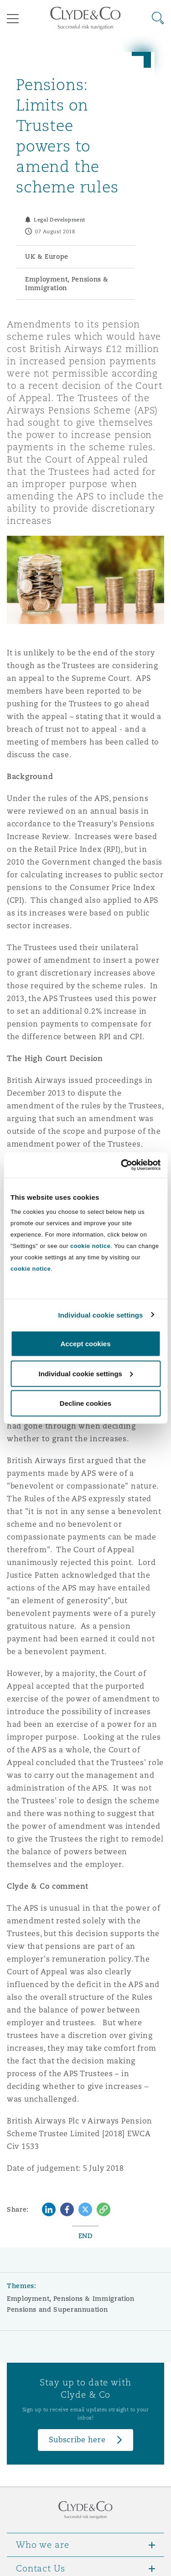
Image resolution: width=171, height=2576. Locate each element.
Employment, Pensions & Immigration (71, 2298)
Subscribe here (77, 2440)
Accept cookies (85, 1344)
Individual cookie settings (100, 1314)
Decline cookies (85, 1403)
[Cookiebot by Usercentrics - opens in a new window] (122, 1165)
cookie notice (90, 1246)
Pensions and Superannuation (57, 2309)
